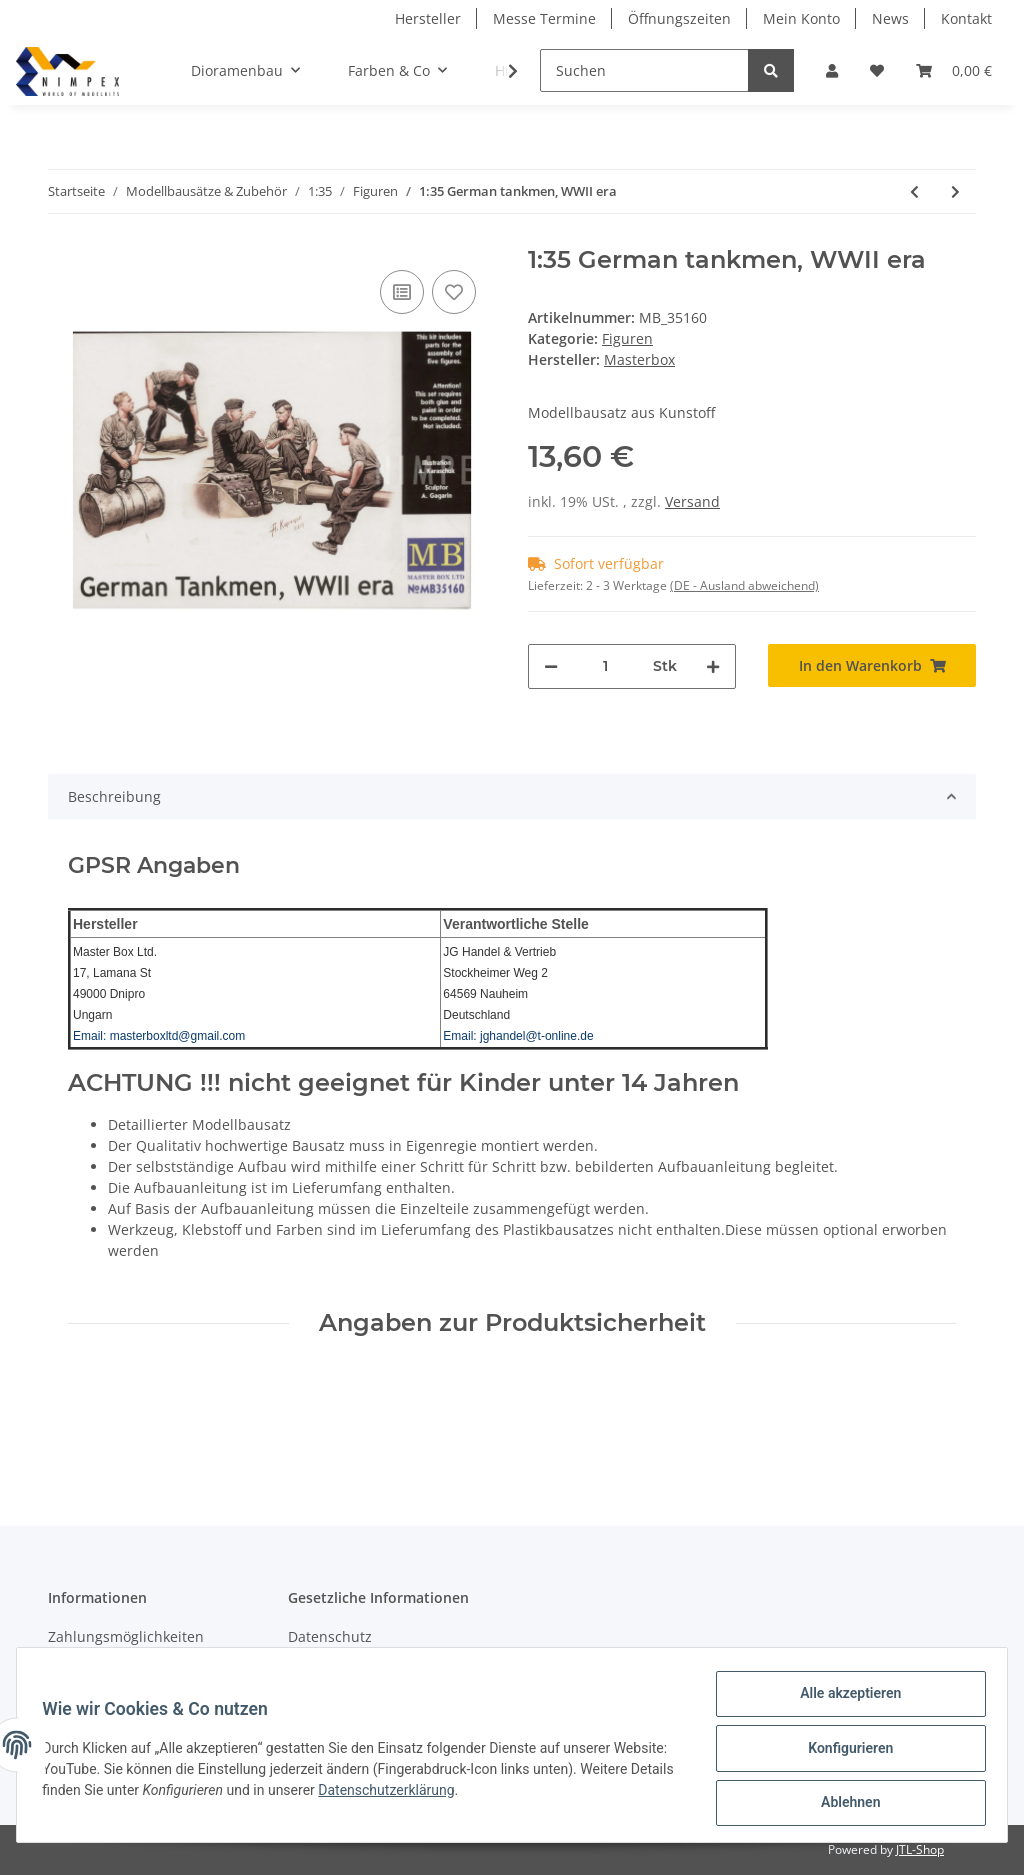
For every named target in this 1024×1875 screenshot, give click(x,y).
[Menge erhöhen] (713, 666)
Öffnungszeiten (679, 18)
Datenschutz (330, 1636)
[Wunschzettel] (877, 70)
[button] (832, 70)
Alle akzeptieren (843, 1700)
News (890, 18)
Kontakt (966, 18)
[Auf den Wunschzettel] (454, 292)
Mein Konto (801, 18)
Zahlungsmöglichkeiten (126, 1636)
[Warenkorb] (954, 70)
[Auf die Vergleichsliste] (402, 292)
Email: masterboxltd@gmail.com (159, 1036)
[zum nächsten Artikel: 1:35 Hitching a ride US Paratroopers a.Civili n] (955, 191)
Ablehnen (843, 1804)
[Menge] (605, 666)
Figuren (627, 338)
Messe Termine (544, 18)
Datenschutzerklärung (490, 1794)
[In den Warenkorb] (872, 665)
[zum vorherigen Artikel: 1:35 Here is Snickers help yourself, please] (914, 191)
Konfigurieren (843, 1752)
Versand (692, 501)
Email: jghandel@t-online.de (518, 1036)
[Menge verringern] (551, 666)
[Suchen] (644, 70)
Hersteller (428, 18)
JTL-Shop (920, 1849)
